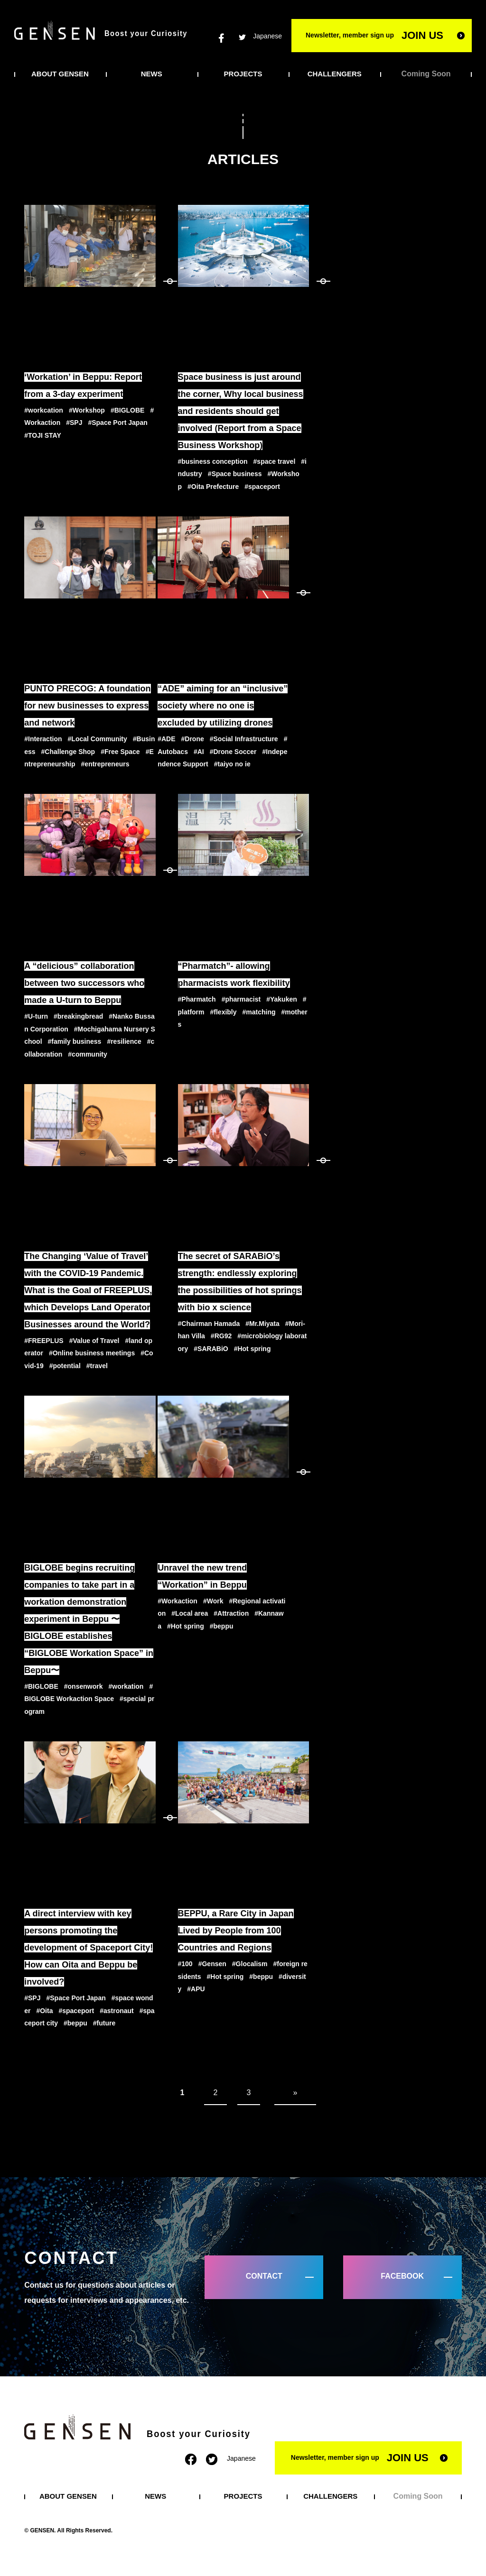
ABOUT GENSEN (60, 74)
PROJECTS (243, 74)
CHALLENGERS (335, 74)
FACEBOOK (402, 2276)
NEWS (151, 74)
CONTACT (264, 2276)
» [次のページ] (295, 2092)
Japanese (267, 36)
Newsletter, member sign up (374, 35)
